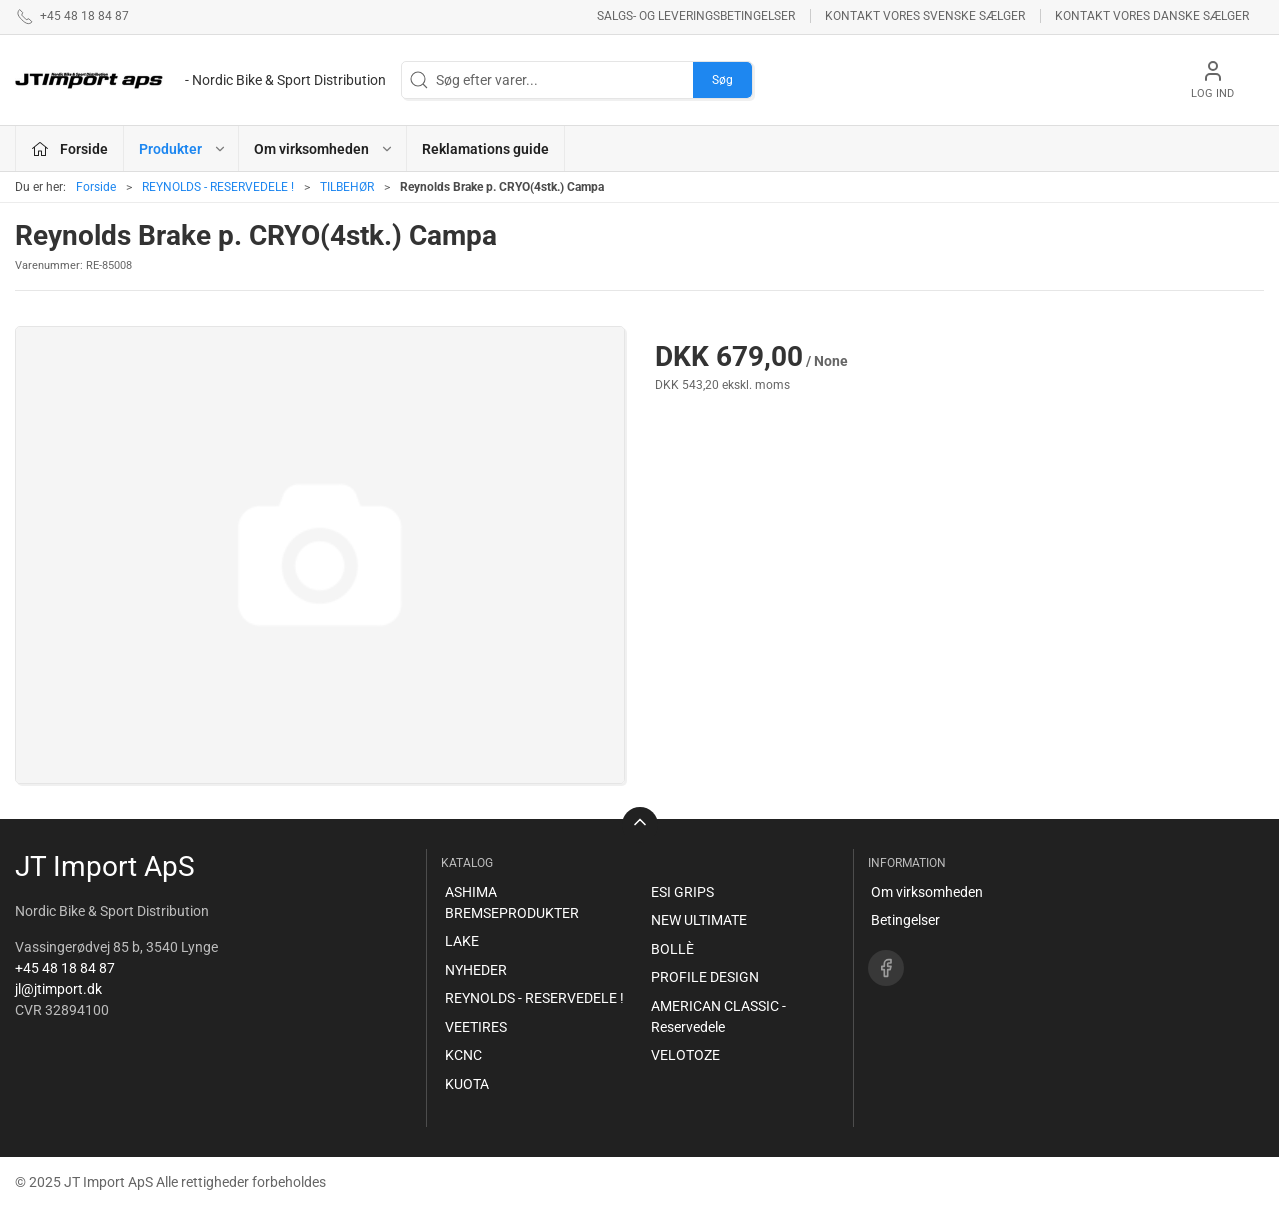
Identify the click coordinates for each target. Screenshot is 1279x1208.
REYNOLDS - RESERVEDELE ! (218, 187)
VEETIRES (476, 1027)
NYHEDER (476, 970)
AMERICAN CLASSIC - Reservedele (718, 1016)
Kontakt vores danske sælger (1152, 16)
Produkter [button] (183, 149)
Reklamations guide (485, 149)
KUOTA (467, 1084)
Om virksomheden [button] (324, 149)
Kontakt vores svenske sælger (925, 16)
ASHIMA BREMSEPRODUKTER (512, 902)
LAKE (462, 941)
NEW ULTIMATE (699, 920)
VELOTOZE (685, 1055)
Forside (96, 187)
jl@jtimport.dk (58, 989)
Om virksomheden (927, 892)
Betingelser (905, 920)
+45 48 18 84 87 (65, 968)
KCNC (463, 1055)
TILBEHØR (347, 187)
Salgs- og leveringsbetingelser (696, 16)
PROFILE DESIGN (705, 977)
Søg (722, 80)
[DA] (200, 80)
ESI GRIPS (682, 892)
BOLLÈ (672, 949)
